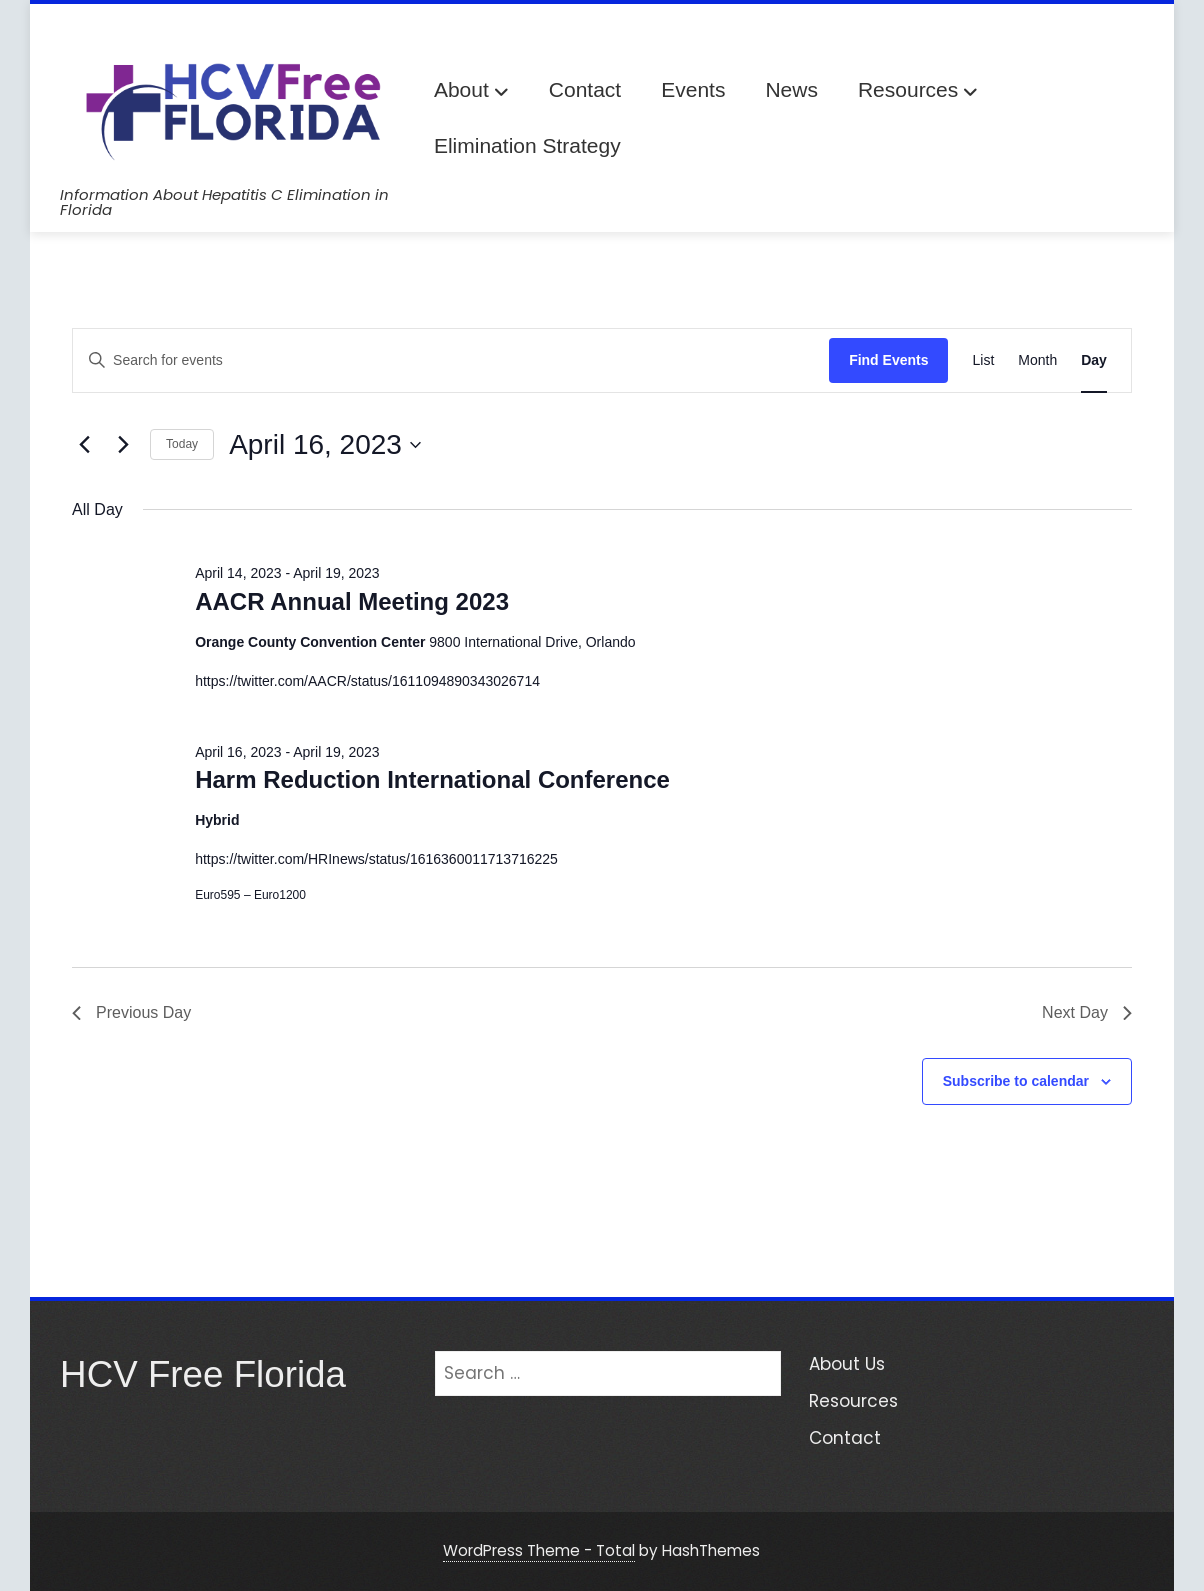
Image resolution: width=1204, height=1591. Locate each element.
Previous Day (131, 1012)
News (791, 89)
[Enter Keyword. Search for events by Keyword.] (451, 360)
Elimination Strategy (527, 145)
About (471, 91)
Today (182, 444)
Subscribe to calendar (1016, 1081)
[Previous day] (84, 445)
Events (693, 89)
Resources (918, 91)
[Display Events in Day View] (1094, 360)
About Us (847, 1364)
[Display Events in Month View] (1037, 360)
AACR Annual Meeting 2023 (352, 601)
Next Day (1087, 1012)
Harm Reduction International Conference (432, 779)
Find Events (888, 360)
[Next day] (123, 445)
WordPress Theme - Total (539, 1550)
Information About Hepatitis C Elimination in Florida (224, 202)
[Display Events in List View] (983, 360)
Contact (585, 89)
